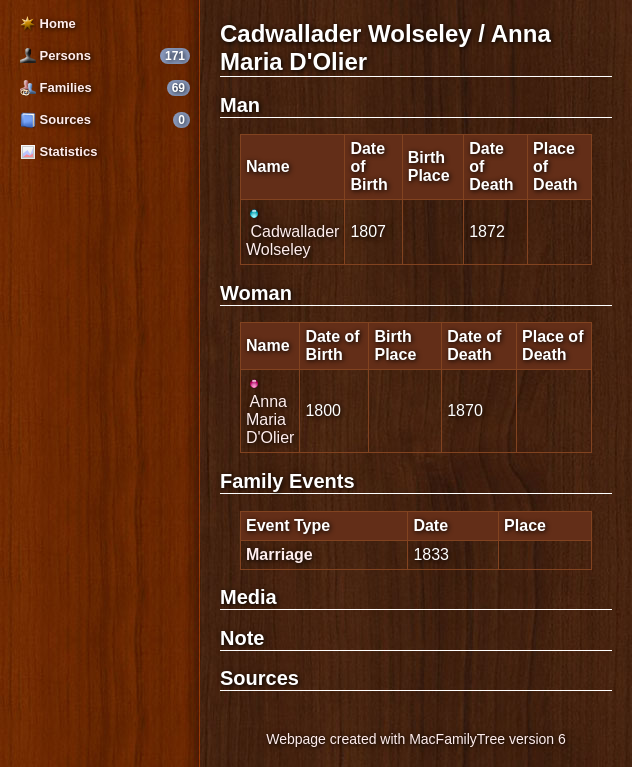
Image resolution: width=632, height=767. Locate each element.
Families (56, 87)
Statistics (58, 151)
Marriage (279, 554)
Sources (55, 119)
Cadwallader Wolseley (292, 232)
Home (48, 23)
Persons (55, 55)
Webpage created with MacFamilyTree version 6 (416, 739)
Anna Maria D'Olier (270, 411)
